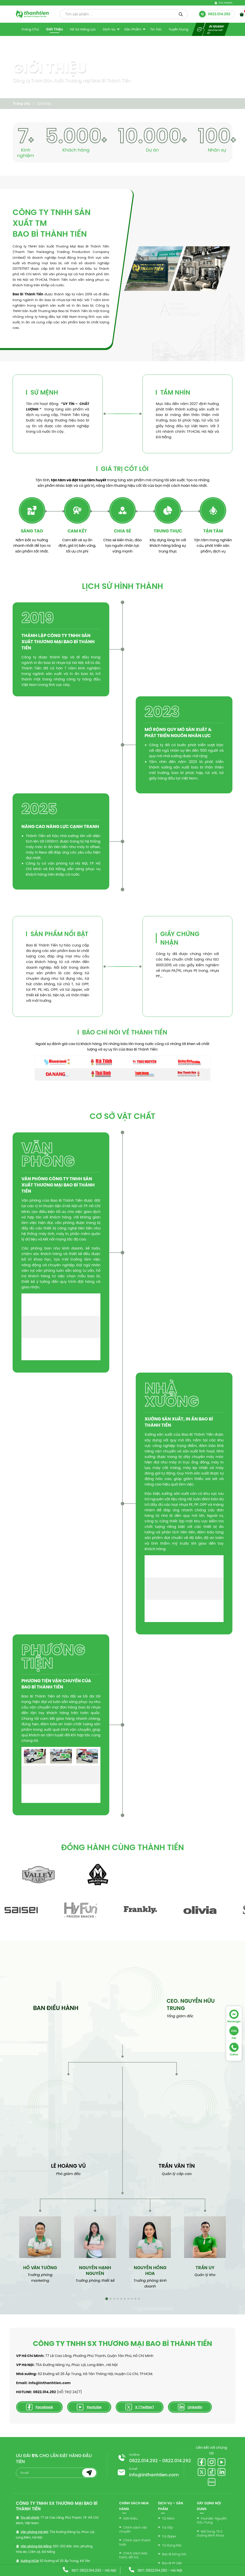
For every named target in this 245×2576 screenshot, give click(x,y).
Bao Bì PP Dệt (172, 2557)
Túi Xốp (167, 2522)
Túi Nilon (168, 2512)
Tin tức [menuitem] (156, 29)
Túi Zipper (169, 2530)
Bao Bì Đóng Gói (174, 2548)
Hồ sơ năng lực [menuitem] (83, 29)
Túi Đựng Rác (172, 2539)
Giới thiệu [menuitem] (54, 29)
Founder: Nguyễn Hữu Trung (212, 2514)
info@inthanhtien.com (154, 2469)
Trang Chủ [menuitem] (30, 29)
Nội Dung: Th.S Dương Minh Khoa (210, 2528)
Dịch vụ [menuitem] (109, 29)
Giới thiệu (130, 2512)
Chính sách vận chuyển (133, 2524)
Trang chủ (21, 103)
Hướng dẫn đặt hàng (132, 2562)
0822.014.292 (143, 2455)
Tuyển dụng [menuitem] (178, 29)
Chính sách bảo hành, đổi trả (133, 2549)
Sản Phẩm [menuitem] (132, 29)
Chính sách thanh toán (135, 2536)
